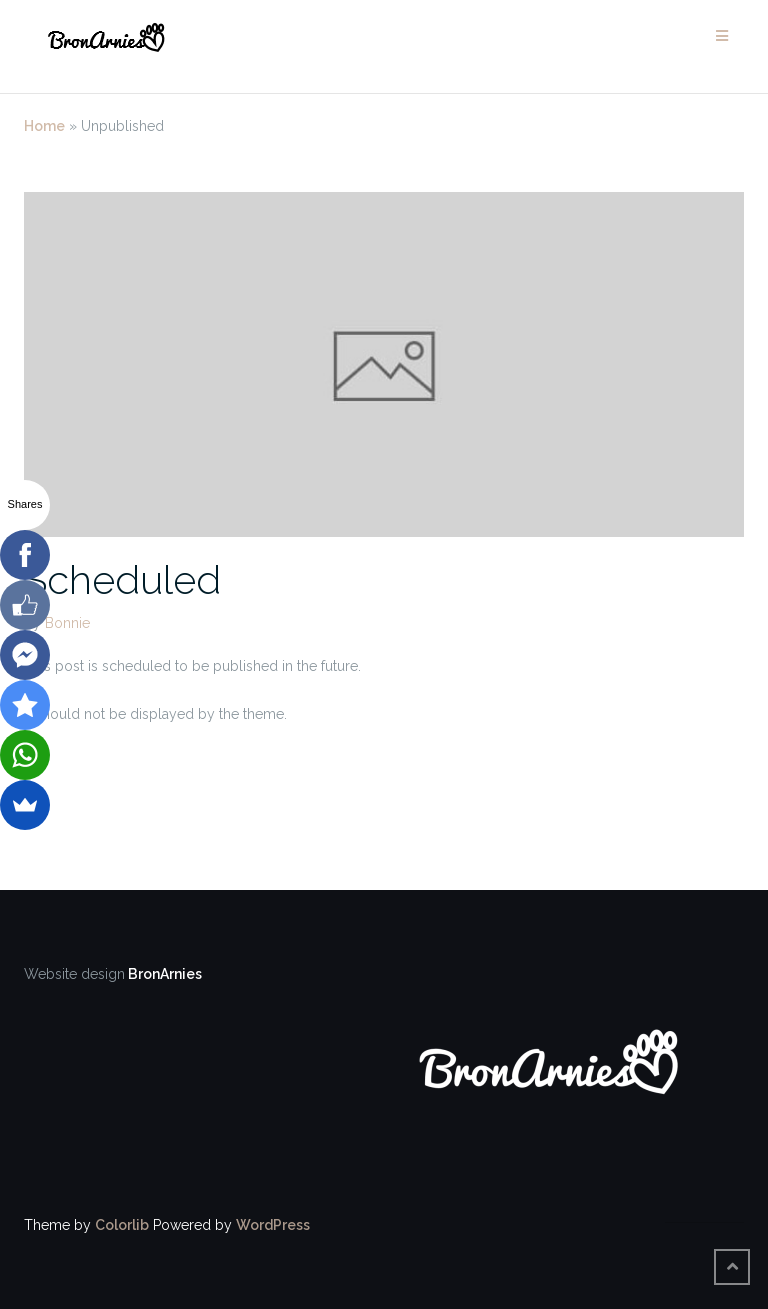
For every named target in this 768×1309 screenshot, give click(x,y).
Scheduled (122, 579)
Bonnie (67, 623)
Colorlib (122, 1225)
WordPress (273, 1225)
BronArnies (163, 974)
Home (44, 126)
